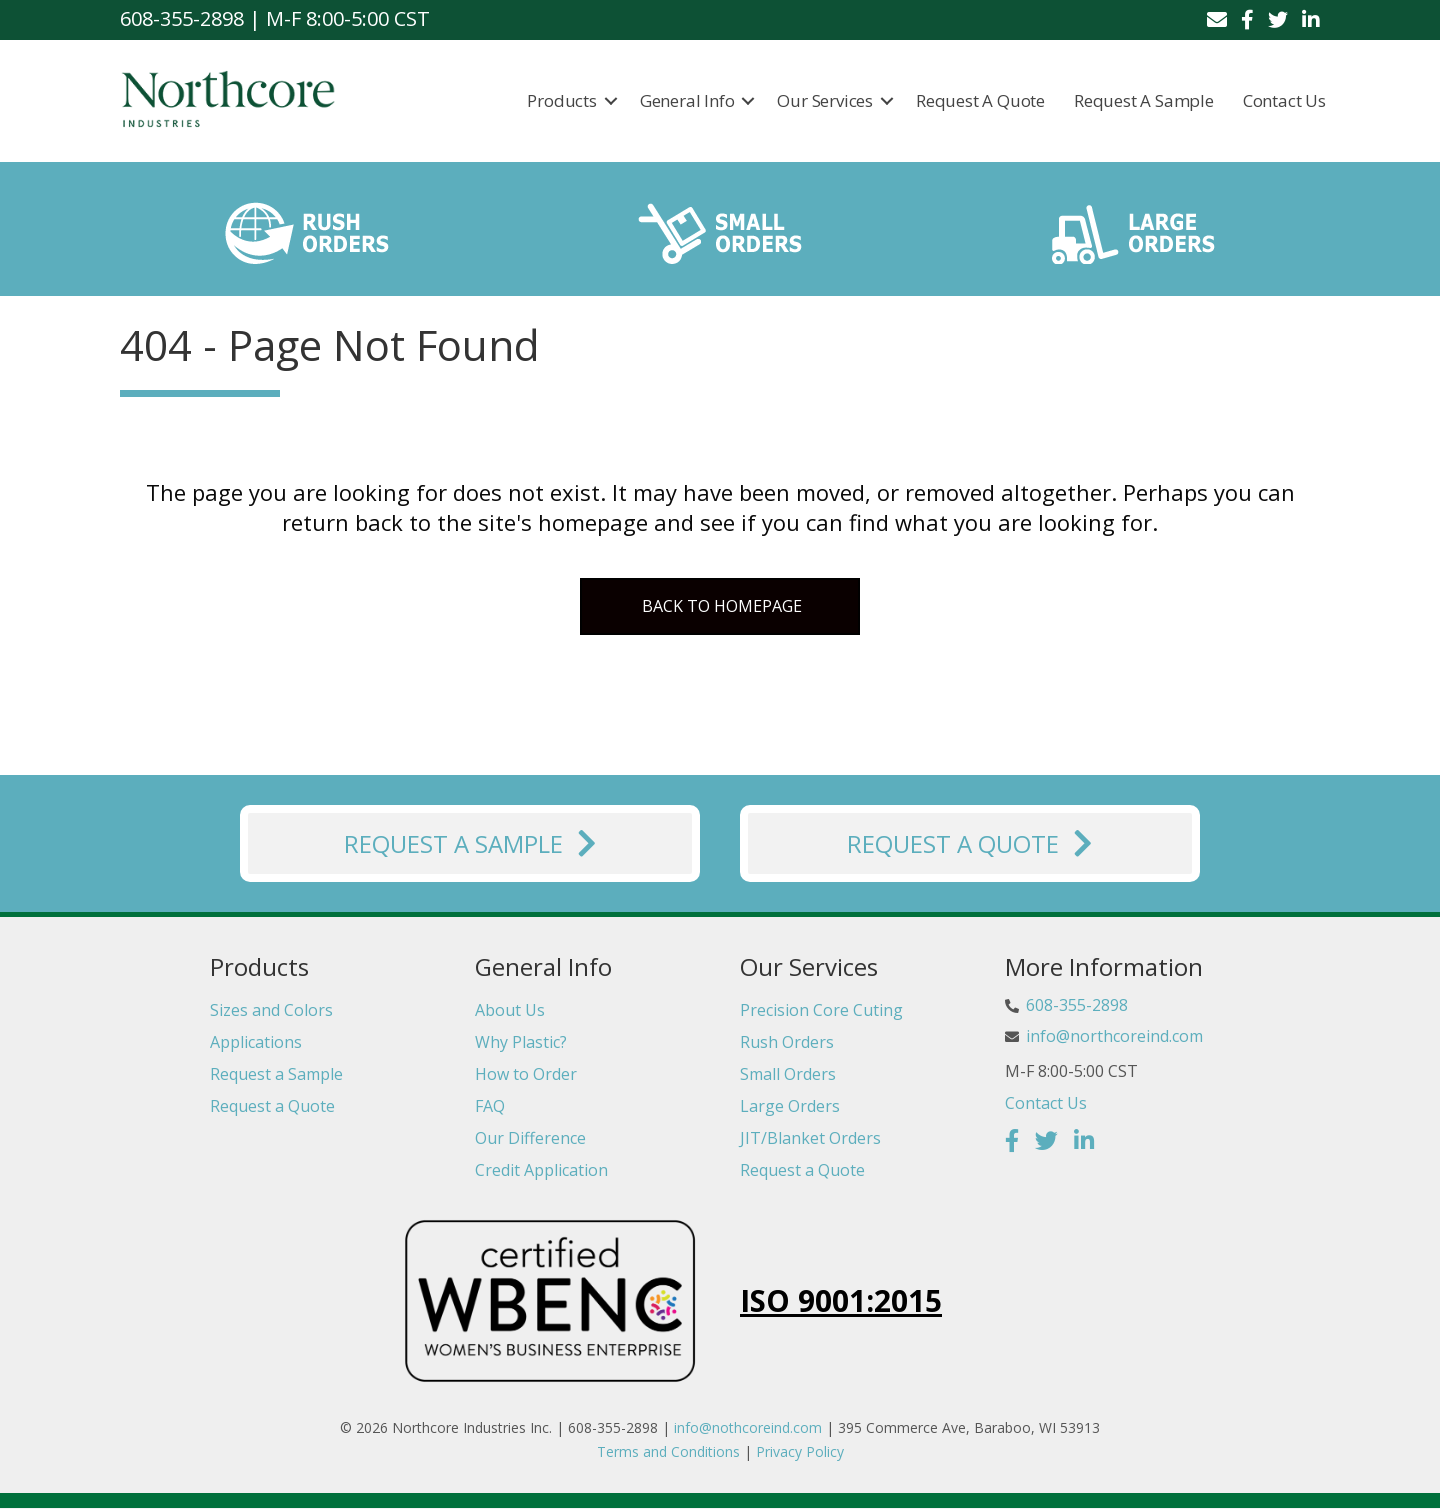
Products (562, 100)
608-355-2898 (1077, 1006)
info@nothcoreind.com (748, 1427)
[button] (611, 101)
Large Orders (790, 1106)
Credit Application (541, 1170)
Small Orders (788, 1074)
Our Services (826, 100)
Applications (256, 1042)
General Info (687, 100)
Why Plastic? (521, 1042)
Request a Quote (980, 100)
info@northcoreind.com (1114, 1036)
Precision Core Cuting (821, 1010)
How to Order (526, 1074)
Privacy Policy (800, 1451)
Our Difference (530, 1138)
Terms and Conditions (668, 1451)
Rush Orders (787, 1042)
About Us (510, 1010)
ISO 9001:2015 (841, 1300)
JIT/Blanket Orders (810, 1138)
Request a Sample (1144, 100)
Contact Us (1284, 100)
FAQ (490, 1106)
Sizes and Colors (271, 1010)
